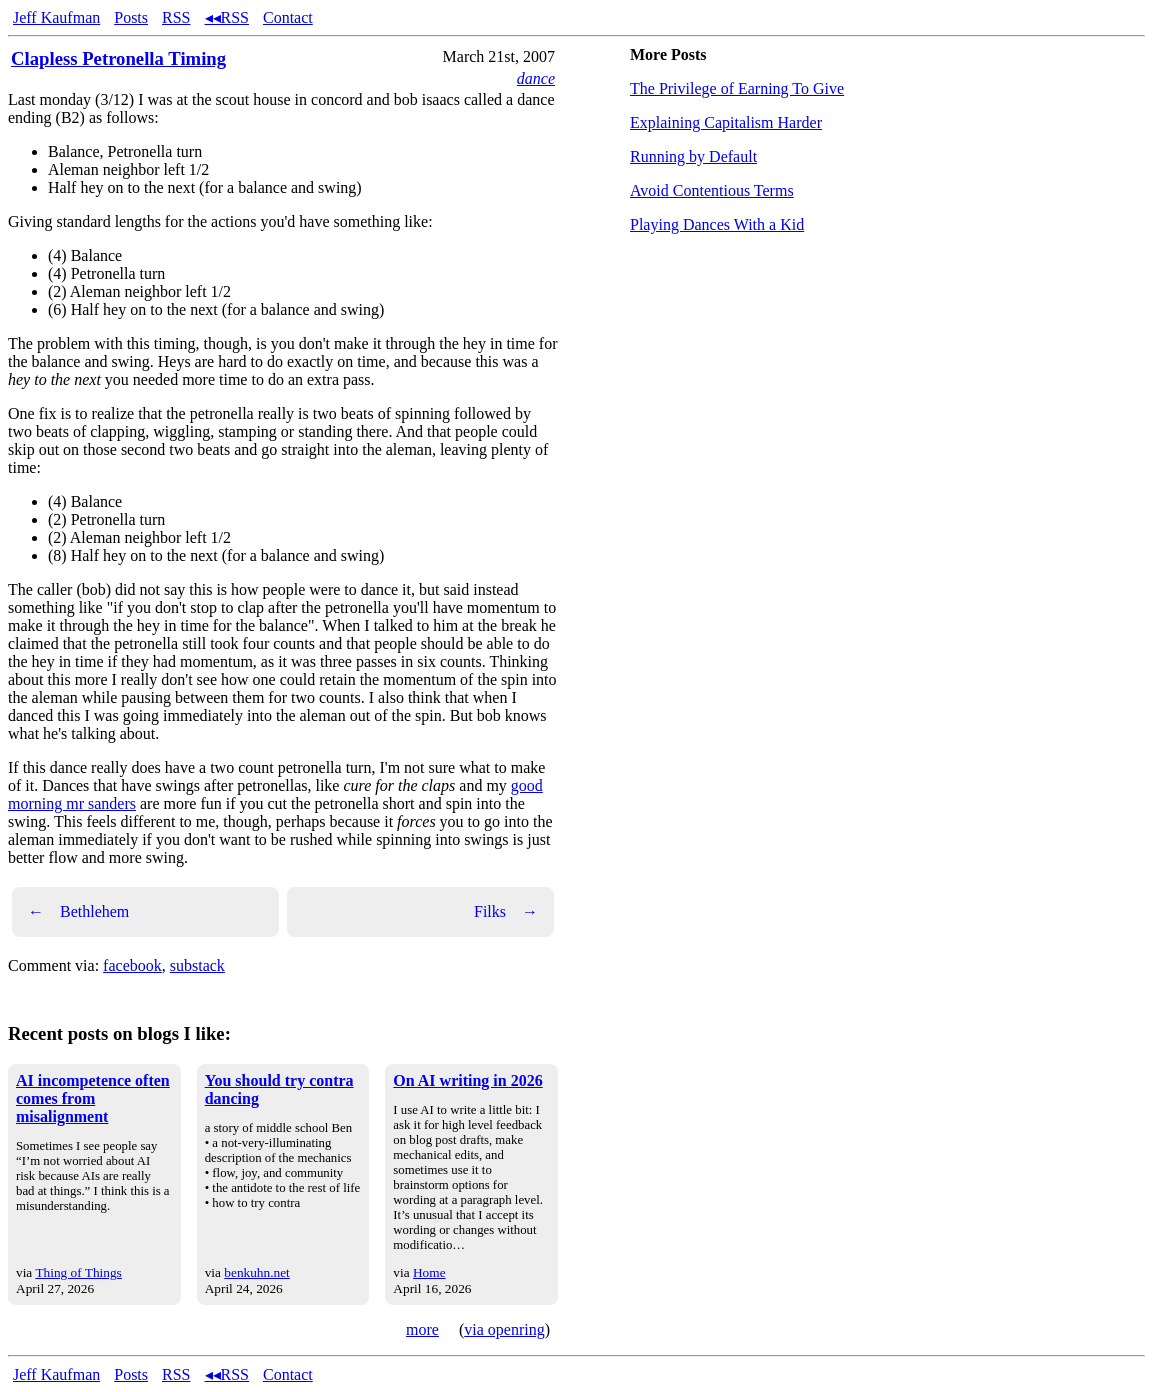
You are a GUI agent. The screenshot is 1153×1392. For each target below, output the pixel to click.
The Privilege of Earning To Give (737, 88)
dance (536, 78)
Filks (506, 912)
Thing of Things (78, 1272)
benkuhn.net (257, 1272)
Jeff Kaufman (56, 17)
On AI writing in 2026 (467, 1080)
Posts (131, 17)
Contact (288, 17)
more (422, 1329)
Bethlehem (78, 912)
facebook (132, 965)
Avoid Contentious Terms (712, 190)
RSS (176, 17)
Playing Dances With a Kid (717, 224)
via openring (504, 1329)
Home (429, 1272)
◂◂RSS (227, 17)
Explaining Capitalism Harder (726, 122)
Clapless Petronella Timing (118, 58)
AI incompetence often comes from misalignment (93, 1098)
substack (197, 965)
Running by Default (693, 156)
